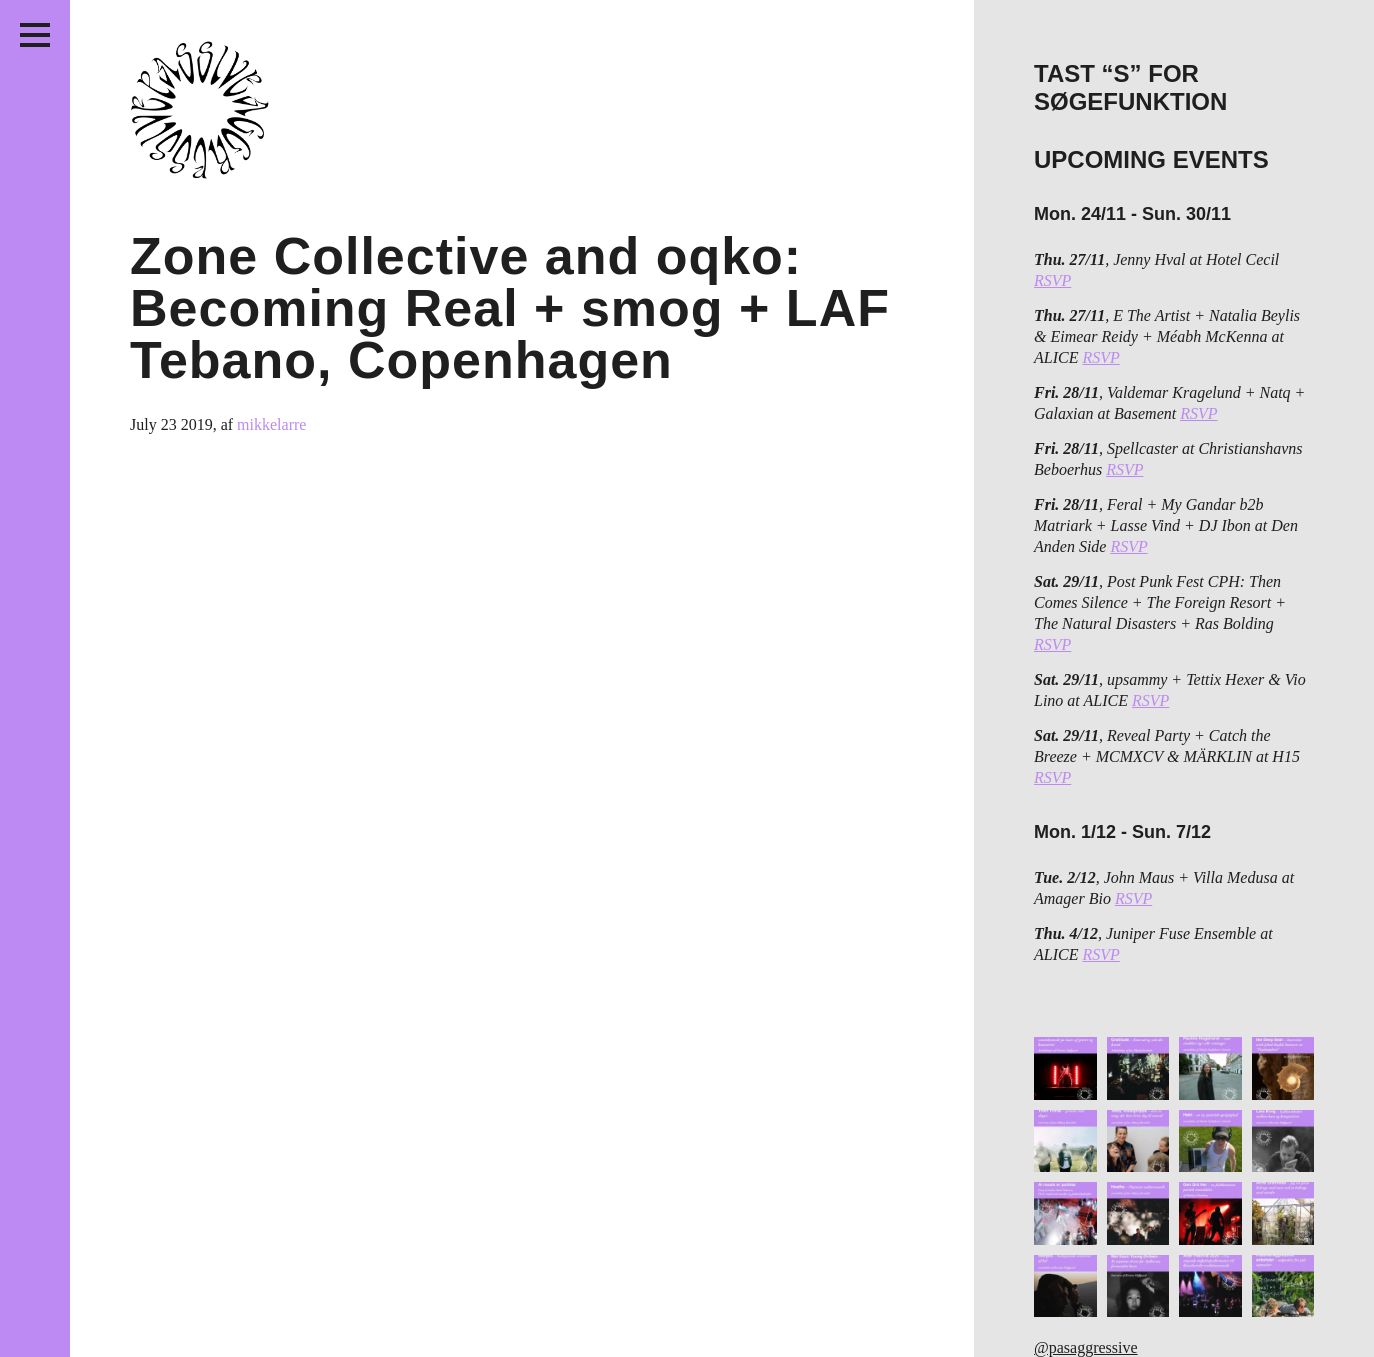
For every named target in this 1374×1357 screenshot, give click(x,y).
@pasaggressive (1086, 1347)
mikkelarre (271, 424)
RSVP (1052, 280)
